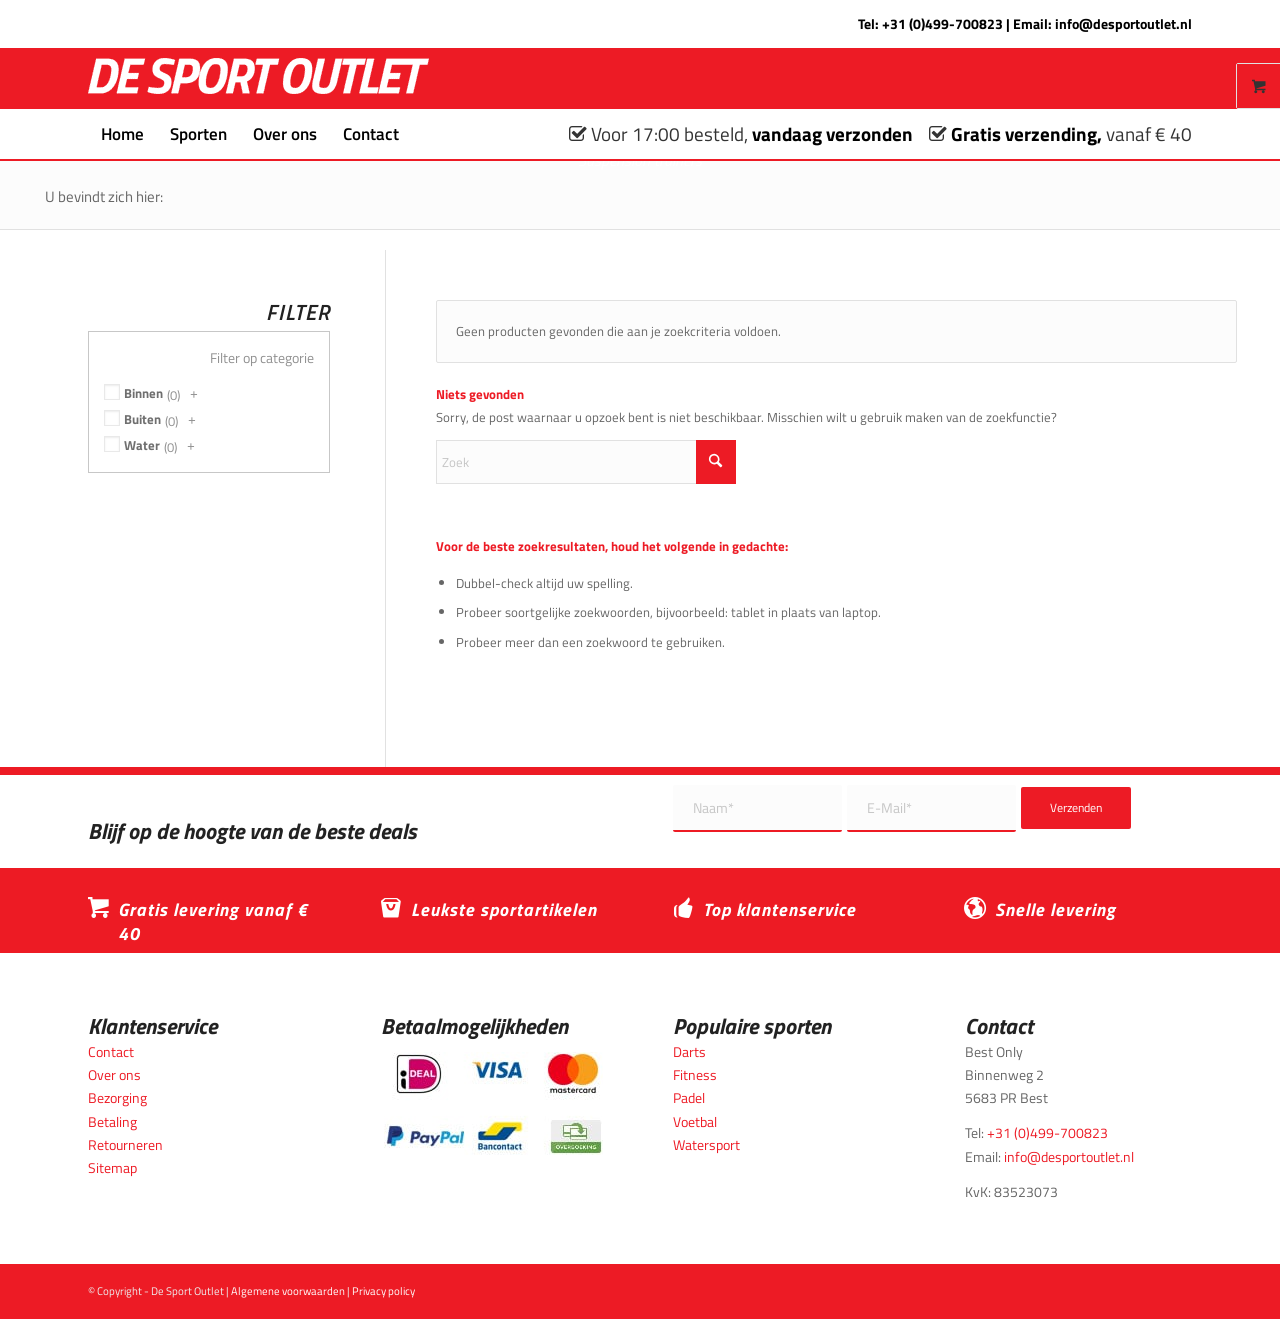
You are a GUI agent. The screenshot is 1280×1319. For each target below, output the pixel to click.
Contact (111, 1051)
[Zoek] (425, 134)
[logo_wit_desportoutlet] (258, 78)
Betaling (112, 1121)
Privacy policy (383, 1291)
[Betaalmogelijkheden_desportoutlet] (493, 1103)
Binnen (143, 393)
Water (142, 445)
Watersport (706, 1144)
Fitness (695, 1074)
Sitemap (112, 1167)
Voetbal (695, 1121)
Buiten (142, 419)
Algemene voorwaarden (288, 1291)
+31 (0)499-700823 (942, 23)
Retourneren (125, 1144)
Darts (689, 1051)
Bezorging (117, 1097)
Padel (689, 1097)
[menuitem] (122, 134)
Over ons (114, 1074)
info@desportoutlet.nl (1123, 23)
